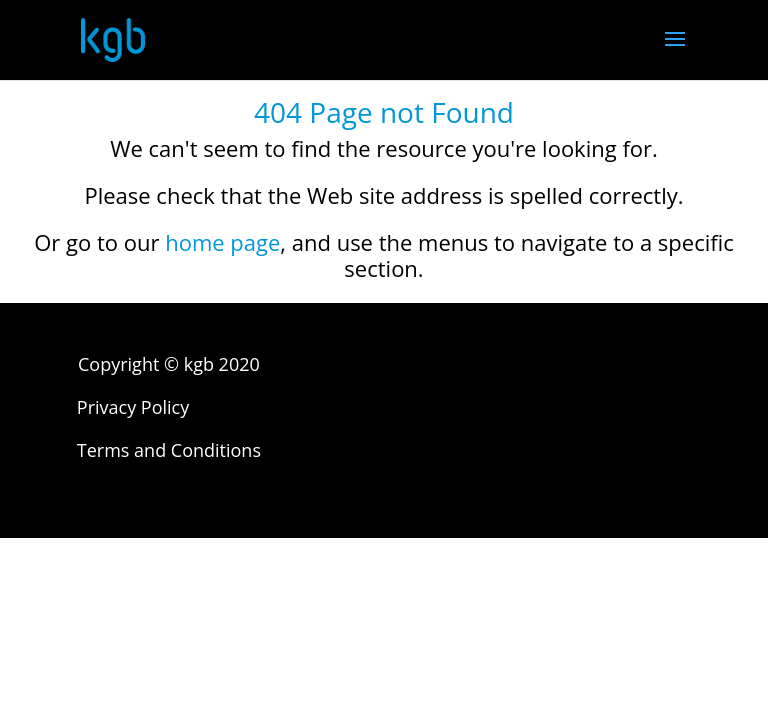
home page (222, 242)
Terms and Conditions (169, 450)
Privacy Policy (133, 407)
